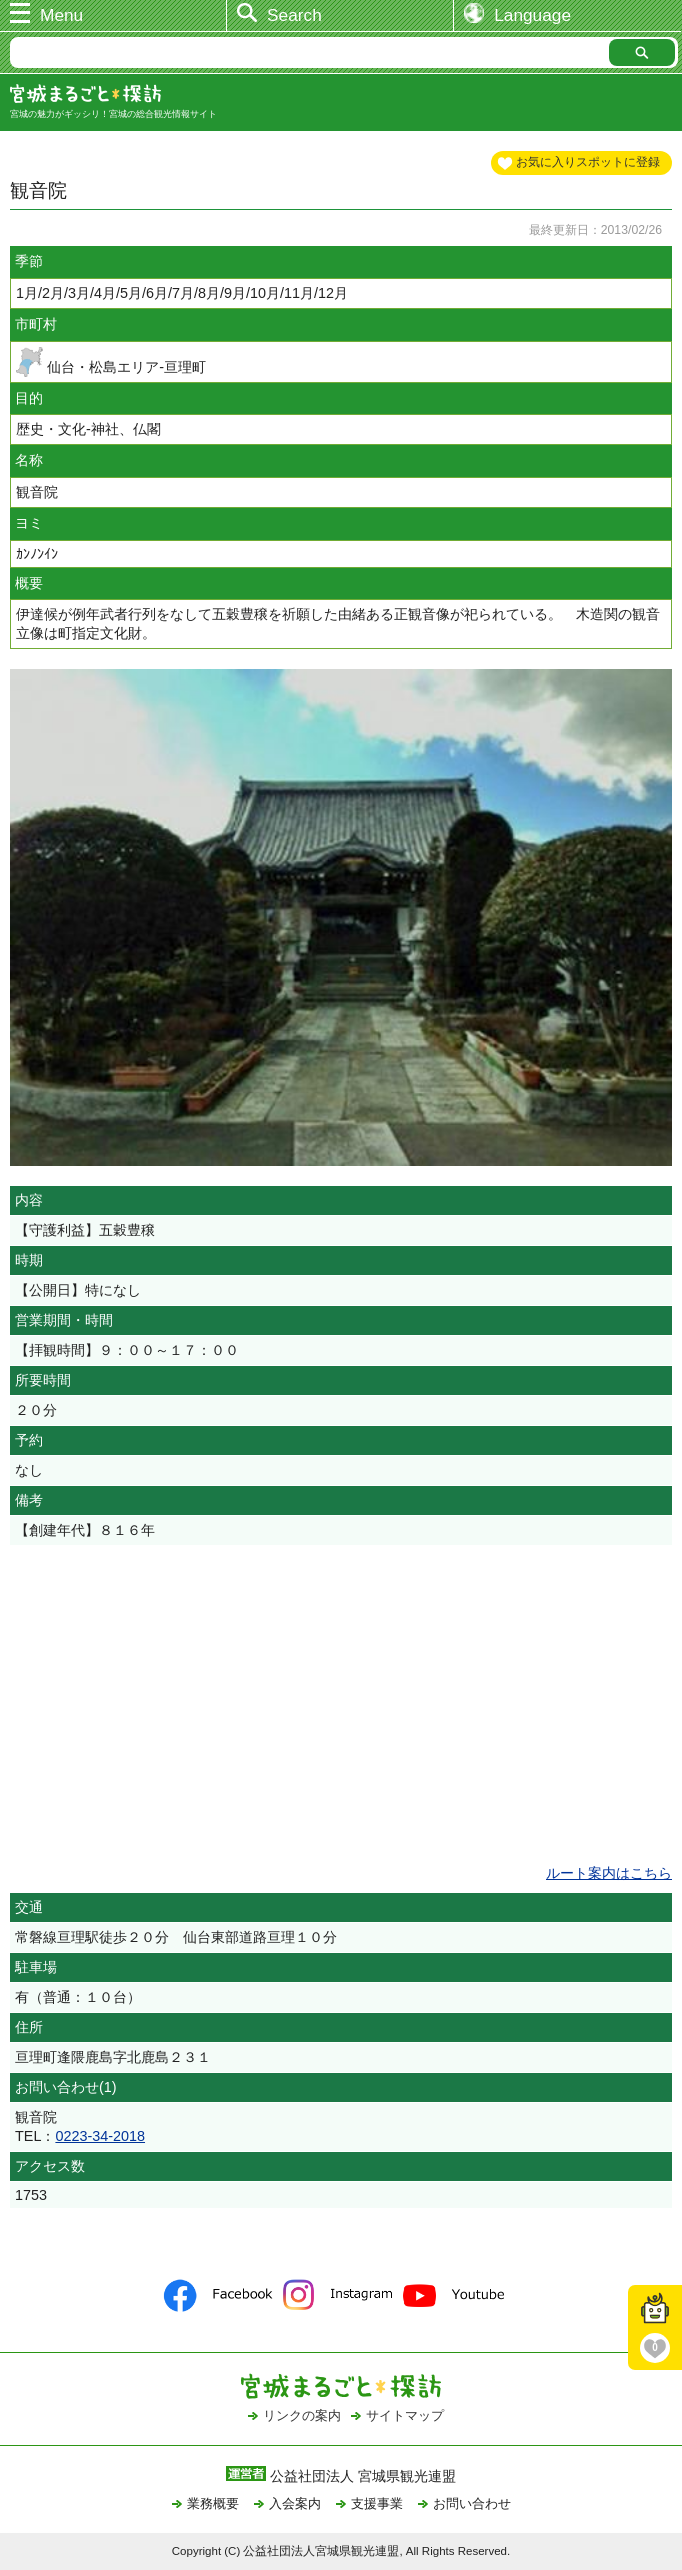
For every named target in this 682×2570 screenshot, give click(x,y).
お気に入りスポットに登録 (588, 162)
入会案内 (295, 2503)
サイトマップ (405, 2415)
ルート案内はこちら (609, 1873)
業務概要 (213, 2503)
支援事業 (377, 2503)
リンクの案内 (302, 2415)
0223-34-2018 (100, 2136)
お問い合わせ (472, 2503)
